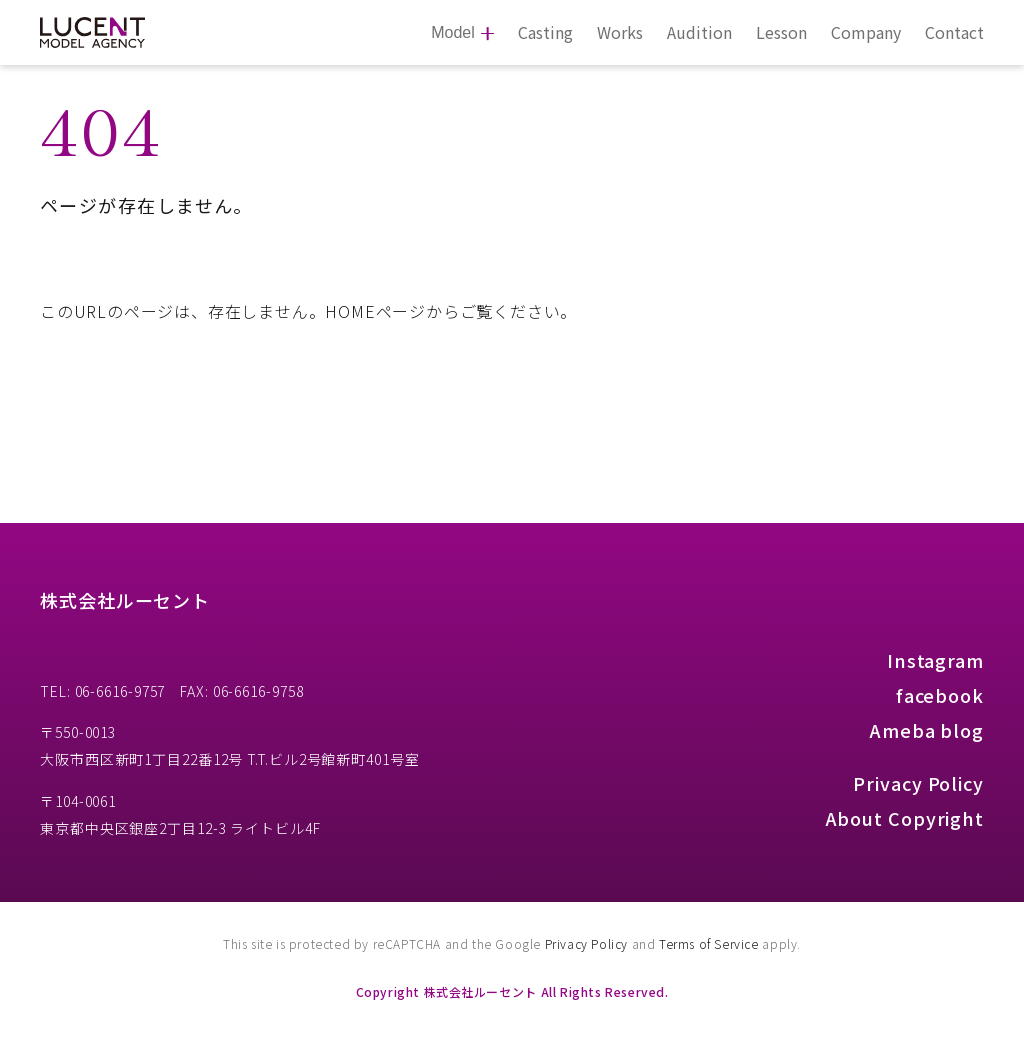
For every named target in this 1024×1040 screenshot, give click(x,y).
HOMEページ (375, 311)
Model (453, 32)
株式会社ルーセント (125, 600)
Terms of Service (709, 943)
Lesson (781, 32)
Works (620, 32)
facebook (940, 695)
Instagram (935, 660)
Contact (954, 32)
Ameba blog (927, 730)
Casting (545, 32)
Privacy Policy (918, 783)
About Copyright (905, 818)
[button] (982, 47)
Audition (699, 32)
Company (866, 32)
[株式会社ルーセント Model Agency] (92, 33)
